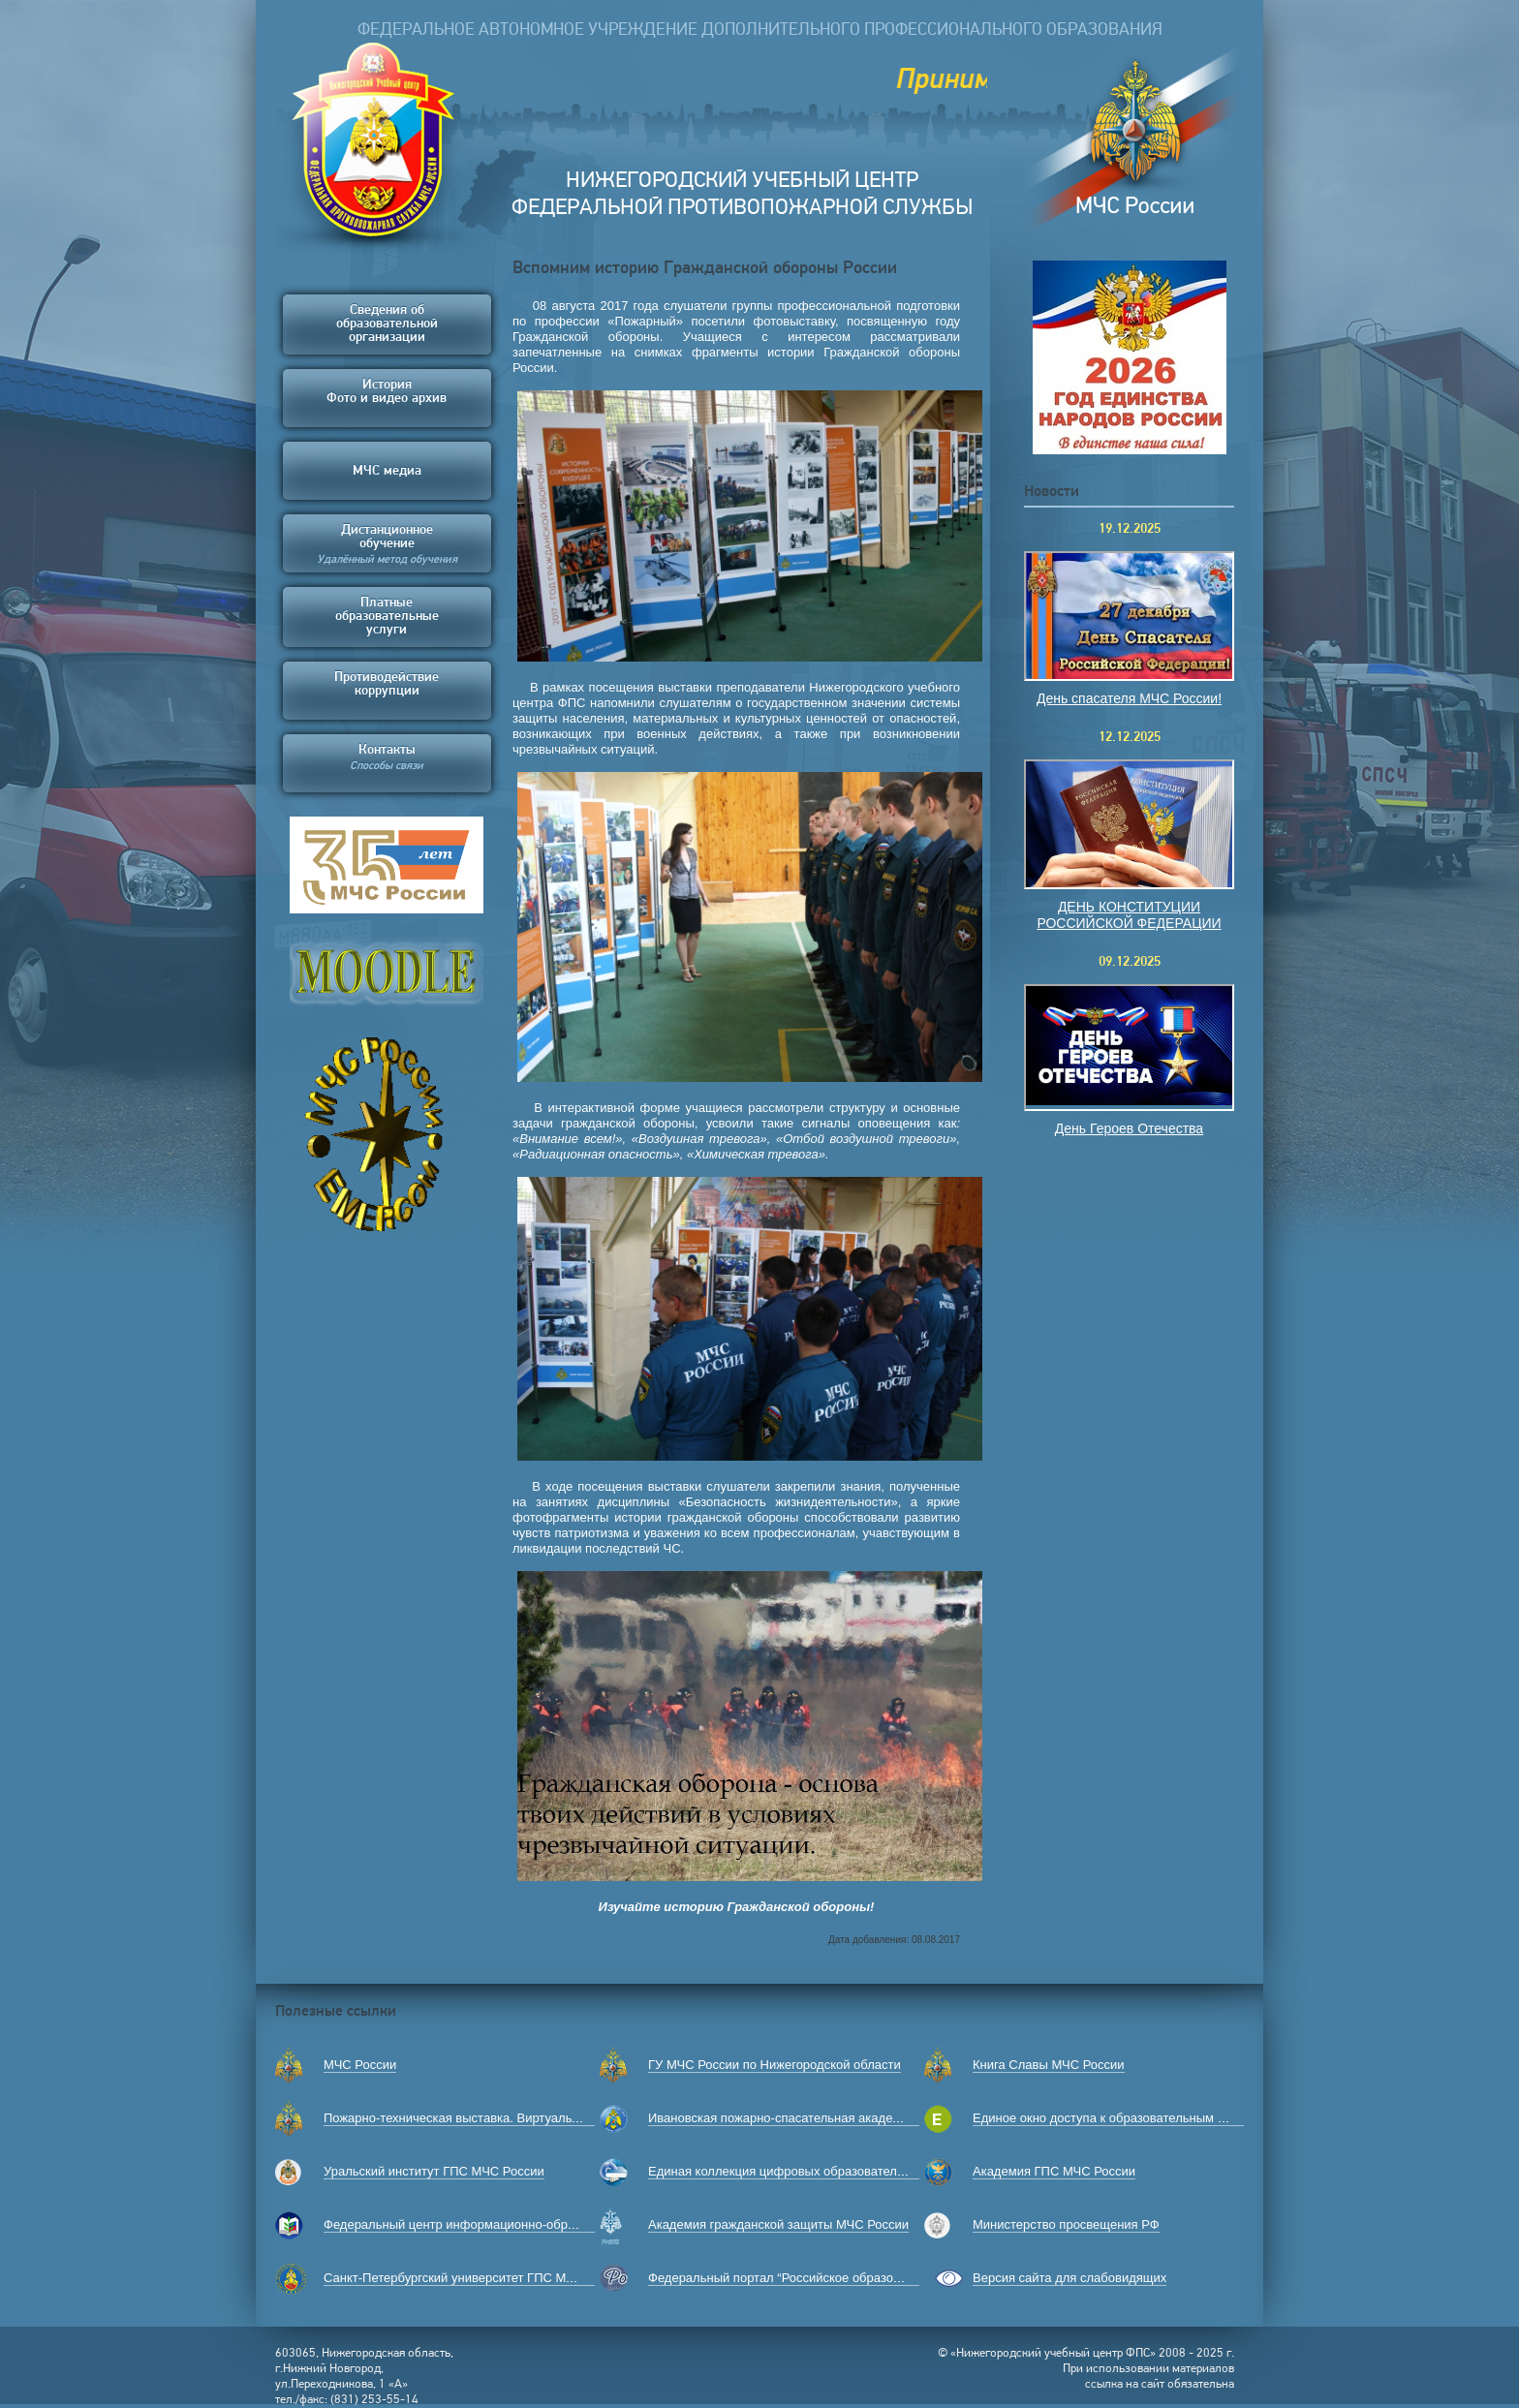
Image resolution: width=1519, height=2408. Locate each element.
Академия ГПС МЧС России (1054, 2171)
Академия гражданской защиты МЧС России (778, 2224)
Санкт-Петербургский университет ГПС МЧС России (476, 2277)
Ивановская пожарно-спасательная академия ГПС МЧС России (834, 2118)
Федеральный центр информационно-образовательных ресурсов (515, 2224)
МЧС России (360, 2064)
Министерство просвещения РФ (1066, 2224)
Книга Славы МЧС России (1049, 2064)
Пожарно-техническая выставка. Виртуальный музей (479, 2118)
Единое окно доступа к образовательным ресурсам (1123, 2118)
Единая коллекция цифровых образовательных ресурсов (815, 2171)
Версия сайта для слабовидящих (1069, 2277)
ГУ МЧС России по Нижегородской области (774, 2064)
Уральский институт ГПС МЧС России (434, 2171)
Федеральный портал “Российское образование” (790, 2277)
